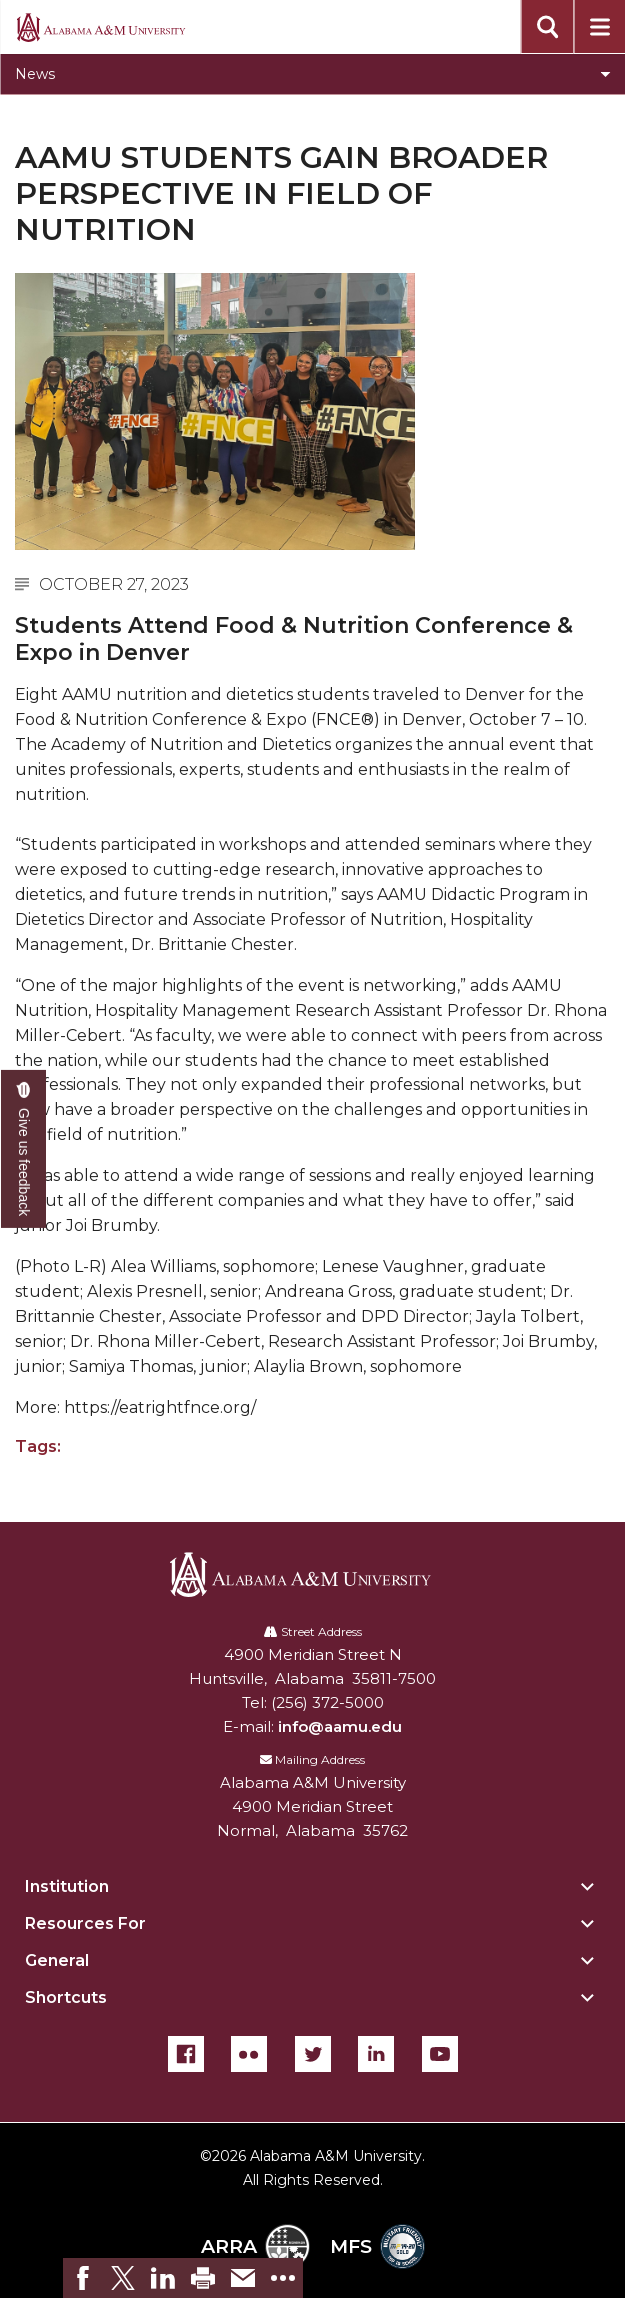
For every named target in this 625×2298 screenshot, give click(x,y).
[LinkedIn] (376, 2054)
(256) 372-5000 (327, 1702)
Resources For (85, 1923)
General (57, 1960)
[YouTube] (440, 2054)
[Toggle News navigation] (312, 74)
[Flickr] (249, 2054)
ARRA (255, 2246)
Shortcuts (66, 1997)
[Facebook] (186, 2054)
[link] (83, 2278)
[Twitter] (313, 2054)
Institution (67, 1886)
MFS (377, 2246)
